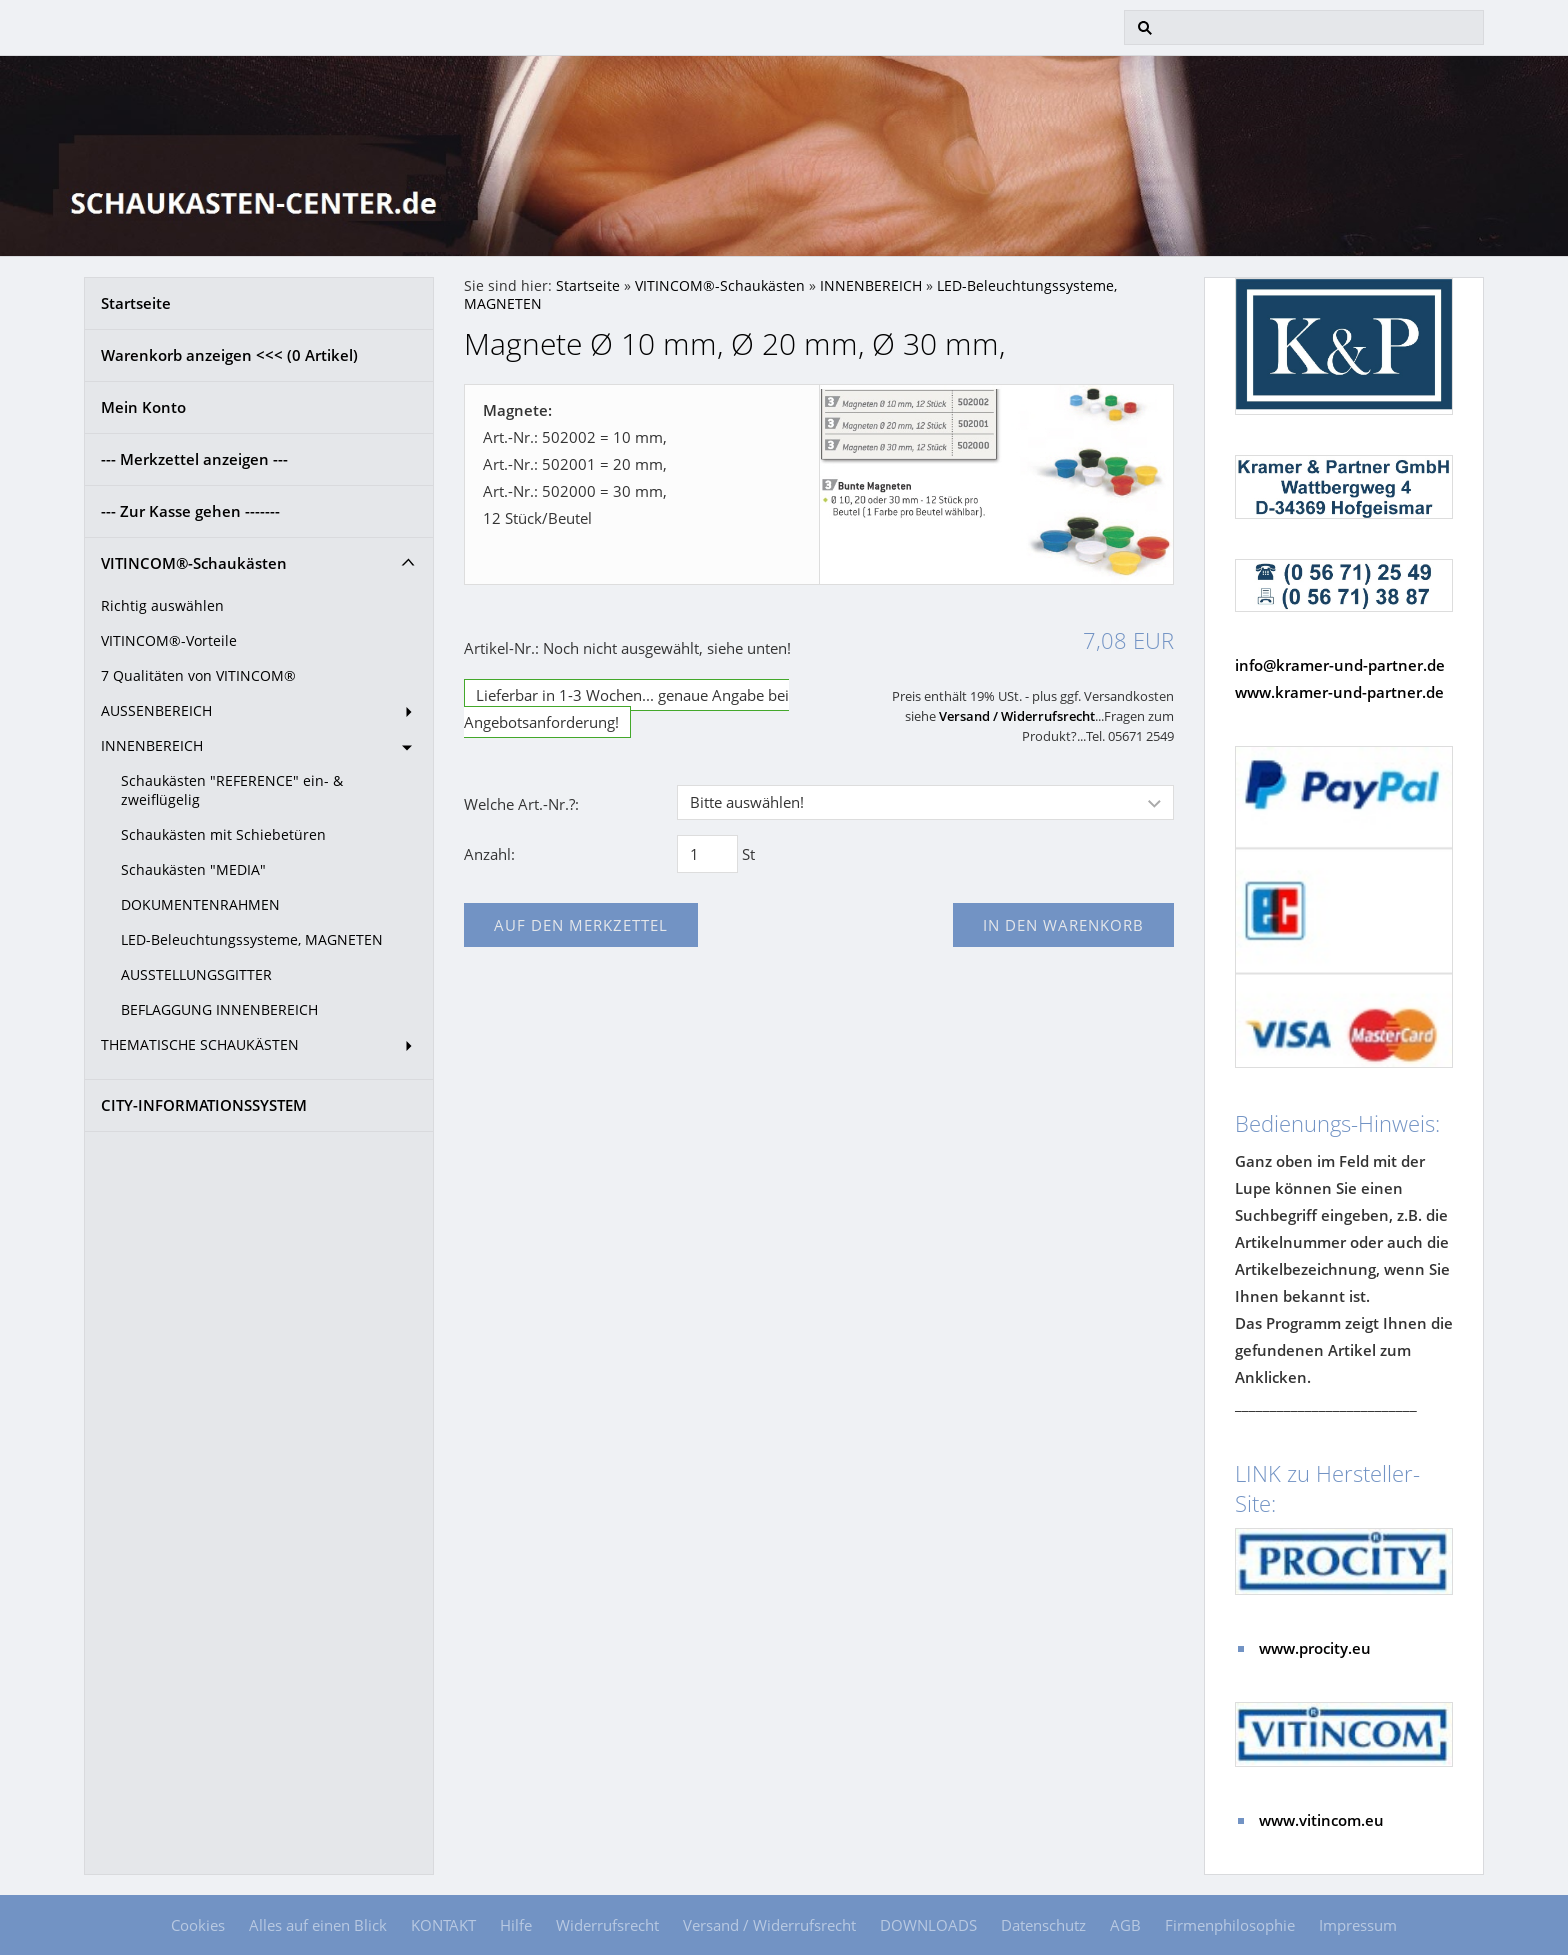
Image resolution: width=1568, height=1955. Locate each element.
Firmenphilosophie (1230, 1925)
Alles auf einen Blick (318, 1925)
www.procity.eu (1315, 1648)
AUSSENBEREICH (156, 711)
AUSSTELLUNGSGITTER (196, 975)
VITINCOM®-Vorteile (169, 641)
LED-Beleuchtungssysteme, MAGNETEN (252, 940)
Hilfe (516, 1925)
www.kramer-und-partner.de (1339, 692)
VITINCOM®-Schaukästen (194, 563)
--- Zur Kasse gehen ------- (190, 511)
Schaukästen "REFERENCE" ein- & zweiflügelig (232, 790)
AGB (1125, 1925)
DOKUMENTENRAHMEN (200, 905)
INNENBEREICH (152, 746)
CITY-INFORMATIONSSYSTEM (204, 1105)
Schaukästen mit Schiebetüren (223, 835)
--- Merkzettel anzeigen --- (194, 459)
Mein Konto (143, 407)
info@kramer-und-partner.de (1340, 665)
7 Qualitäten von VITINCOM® (198, 676)
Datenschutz (1043, 1925)
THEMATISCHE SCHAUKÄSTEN (200, 1045)
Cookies (198, 1925)
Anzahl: (489, 854)
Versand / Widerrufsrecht (1017, 716)
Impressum (1358, 1925)
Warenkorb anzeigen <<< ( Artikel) (229, 355)
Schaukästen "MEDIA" (193, 870)
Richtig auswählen (162, 606)
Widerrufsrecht (607, 1925)
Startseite (136, 303)
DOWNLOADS (928, 1925)
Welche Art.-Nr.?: (521, 804)
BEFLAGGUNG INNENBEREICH (219, 1010)
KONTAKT (443, 1925)
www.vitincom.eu (1321, 1820)
